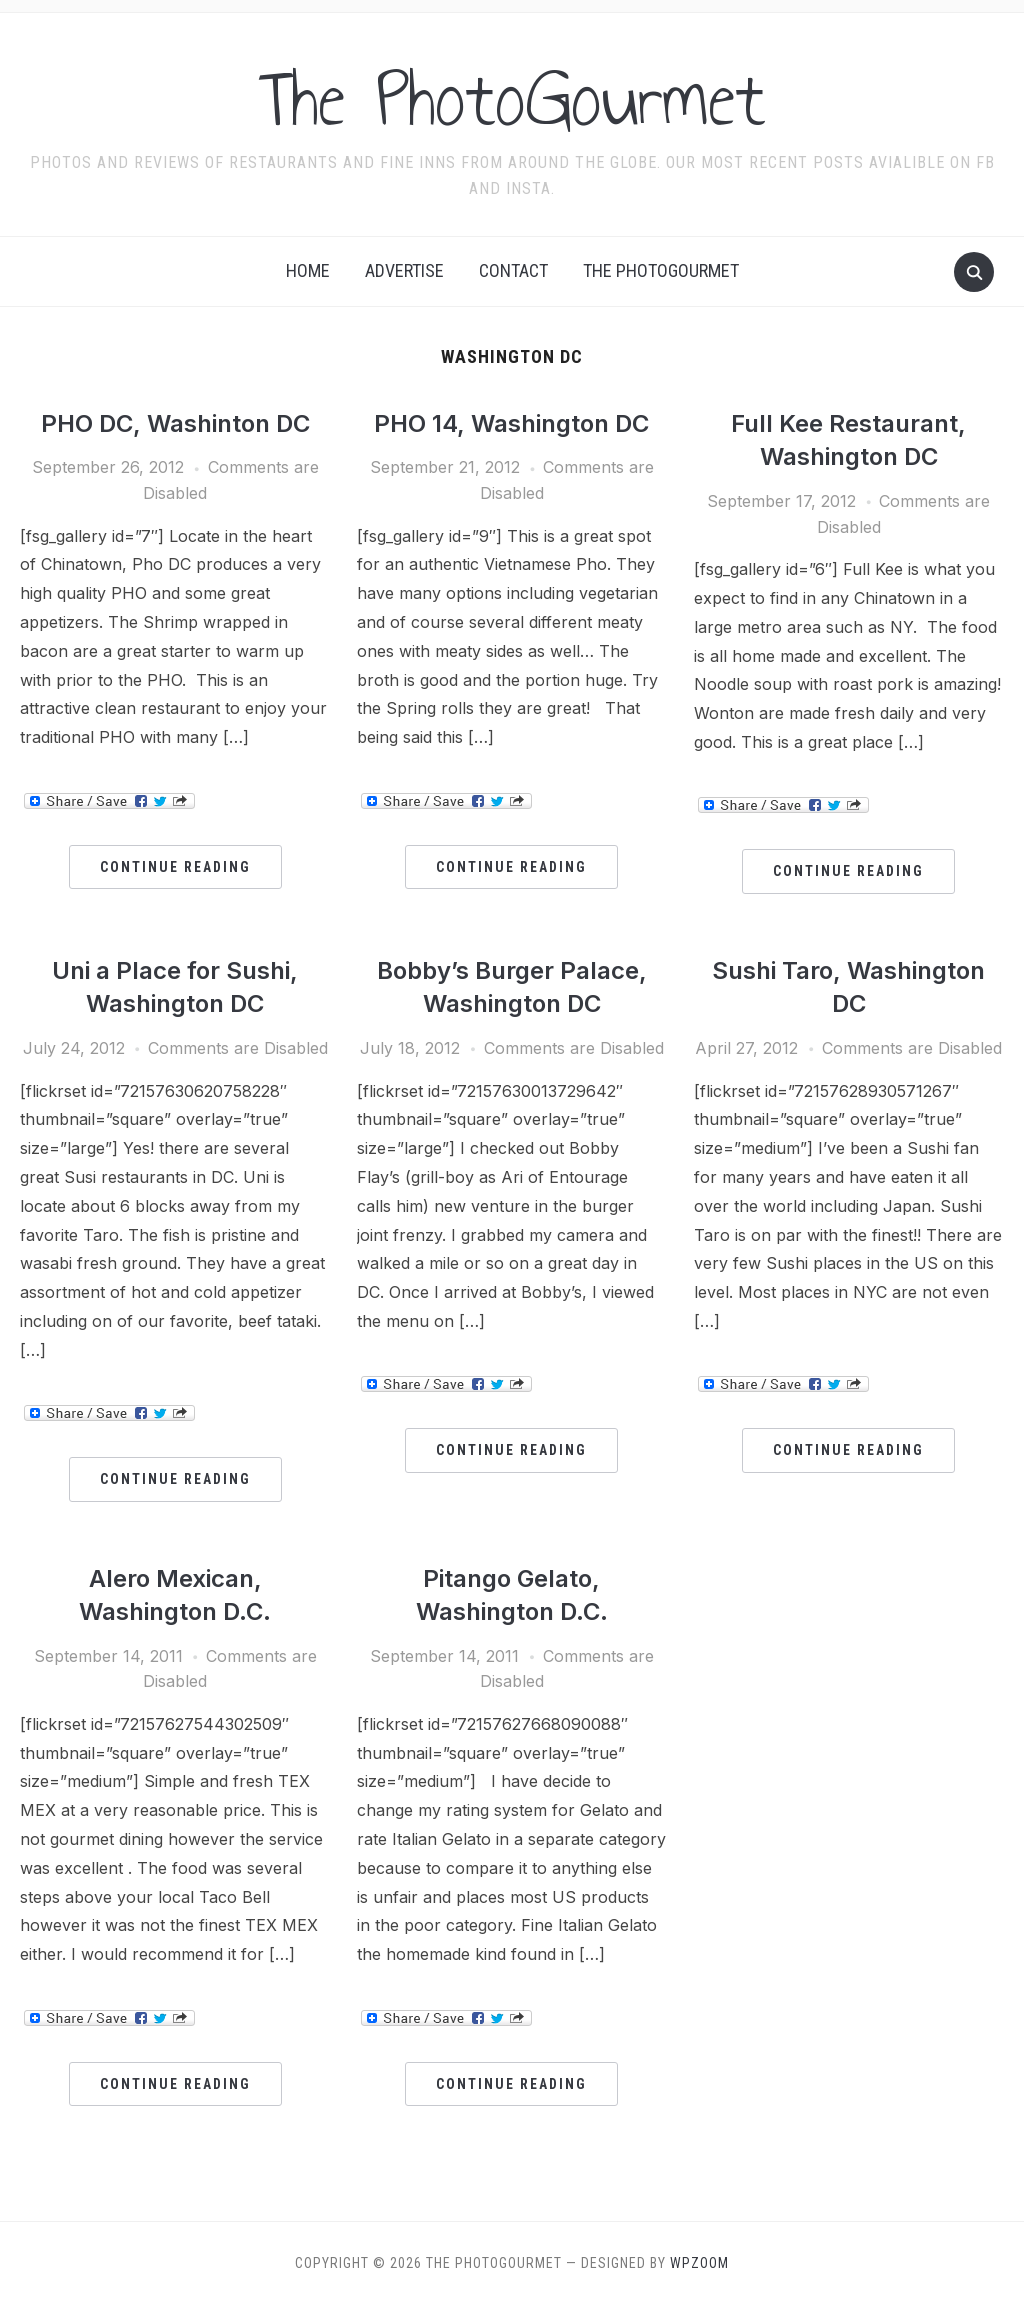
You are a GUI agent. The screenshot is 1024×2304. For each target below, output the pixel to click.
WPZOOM (699, 2263)
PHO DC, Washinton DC (175, 423)
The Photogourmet (661, 270)
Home (308, 270)
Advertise (404, 270)
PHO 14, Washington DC (511, 423)
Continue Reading (175, 867)
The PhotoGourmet (512, 99)
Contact (513, 270)
